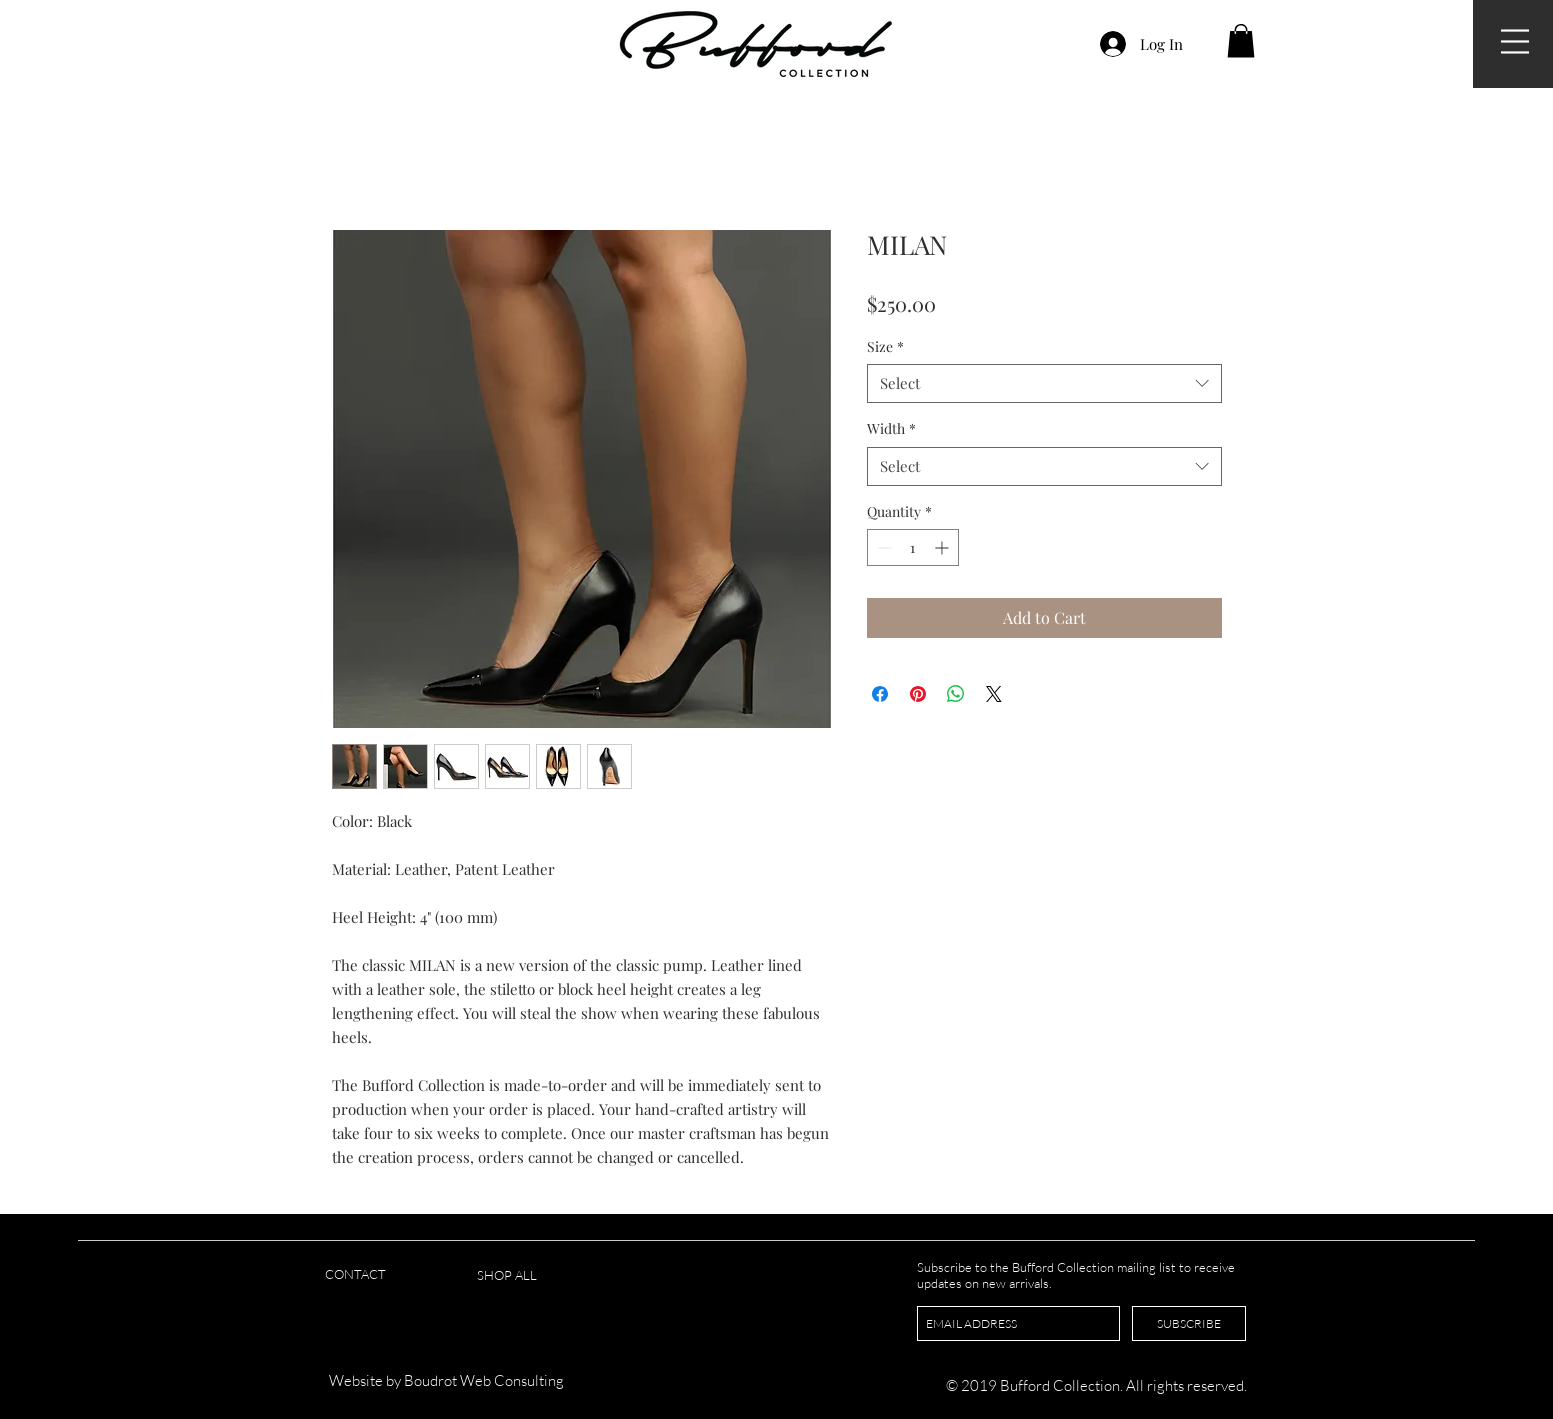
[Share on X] (994, 694)
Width (891, 428)
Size (885, 346)
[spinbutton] (913, 547)
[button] (1515, 41)
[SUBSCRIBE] (1189, 1323)
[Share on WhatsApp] (956, 694)
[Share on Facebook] (880, 694)
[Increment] (943, 547)
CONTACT (355, 1274)
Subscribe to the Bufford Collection (1017, 1267)
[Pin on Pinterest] (918, 694)
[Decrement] (882, 547)
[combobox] (1044, 383)
